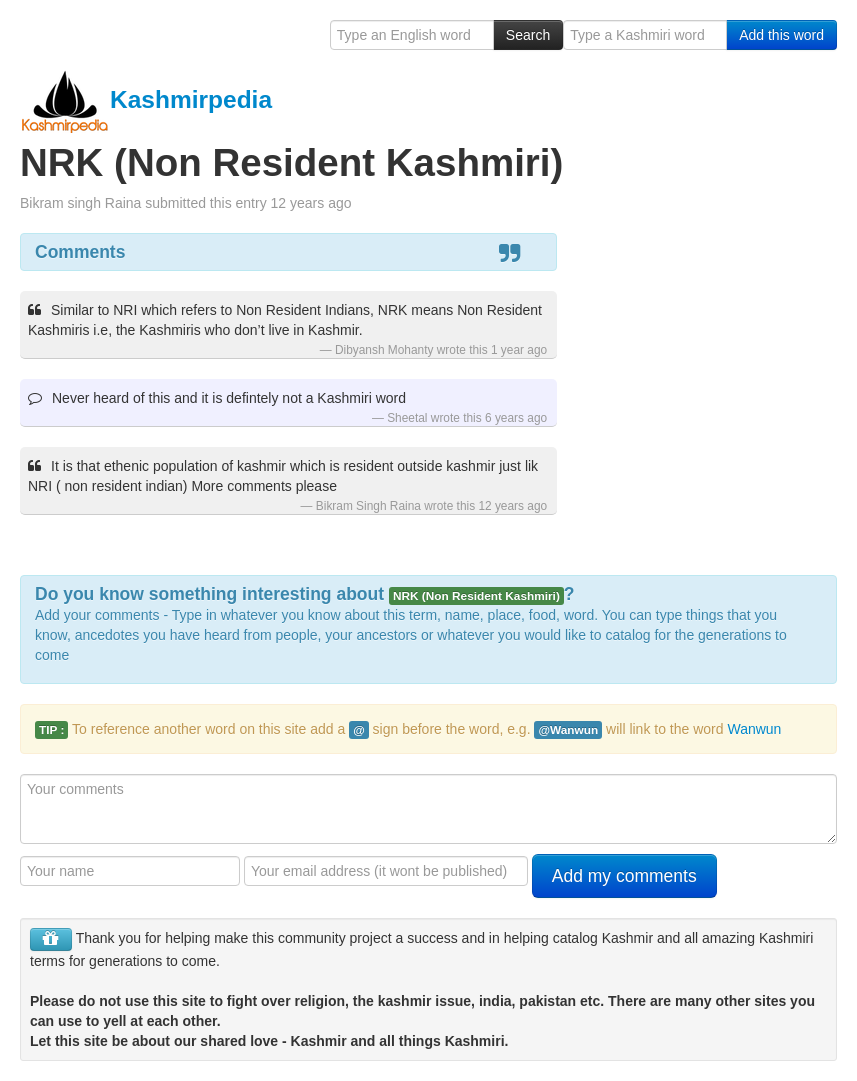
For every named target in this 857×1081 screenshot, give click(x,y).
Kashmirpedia (146, 99)
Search (528, 35)
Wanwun (754, 729)
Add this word (781, 35)
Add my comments (624, 876)
